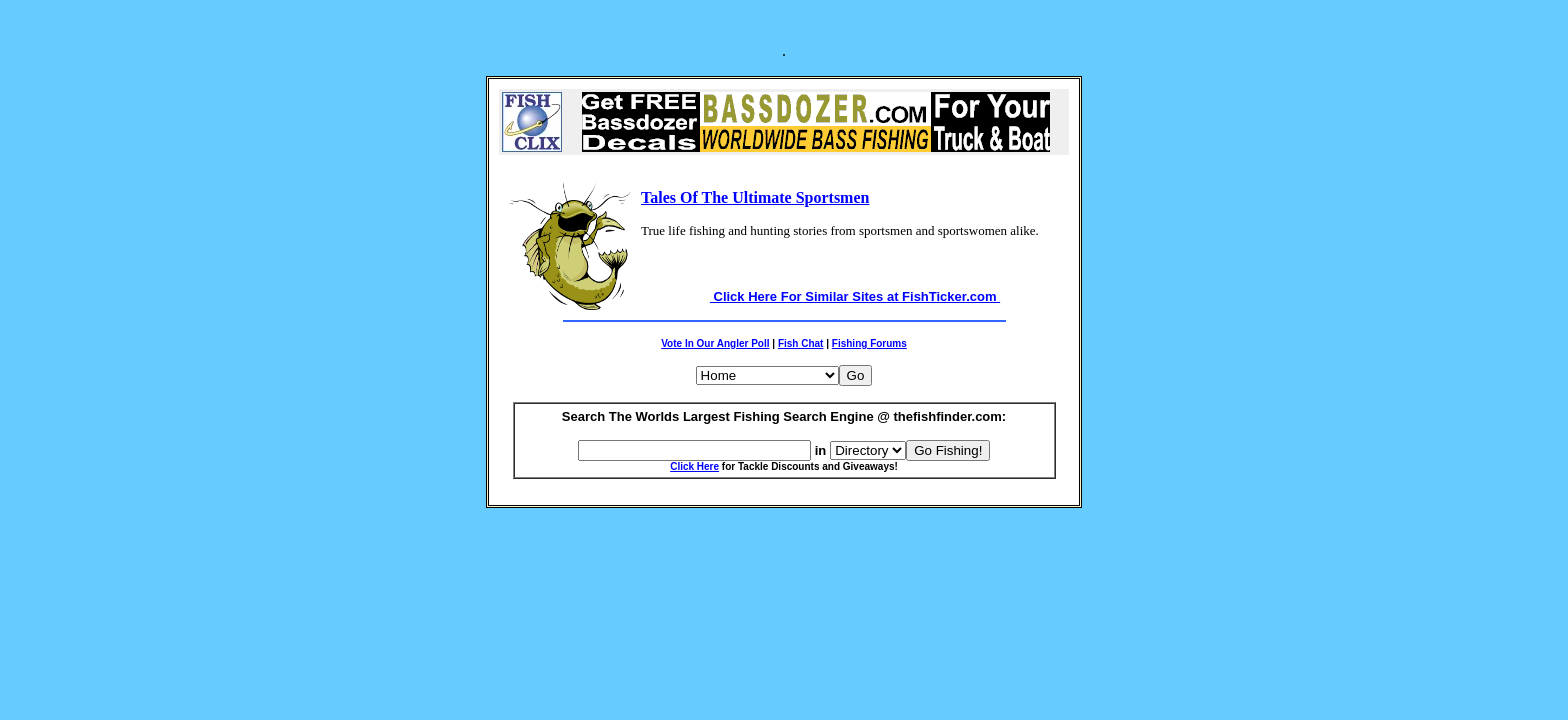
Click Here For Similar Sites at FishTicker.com (855, 296)
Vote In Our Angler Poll (715, 343)
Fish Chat (801, 343)
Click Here (694, 466)
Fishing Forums (869, 343)
